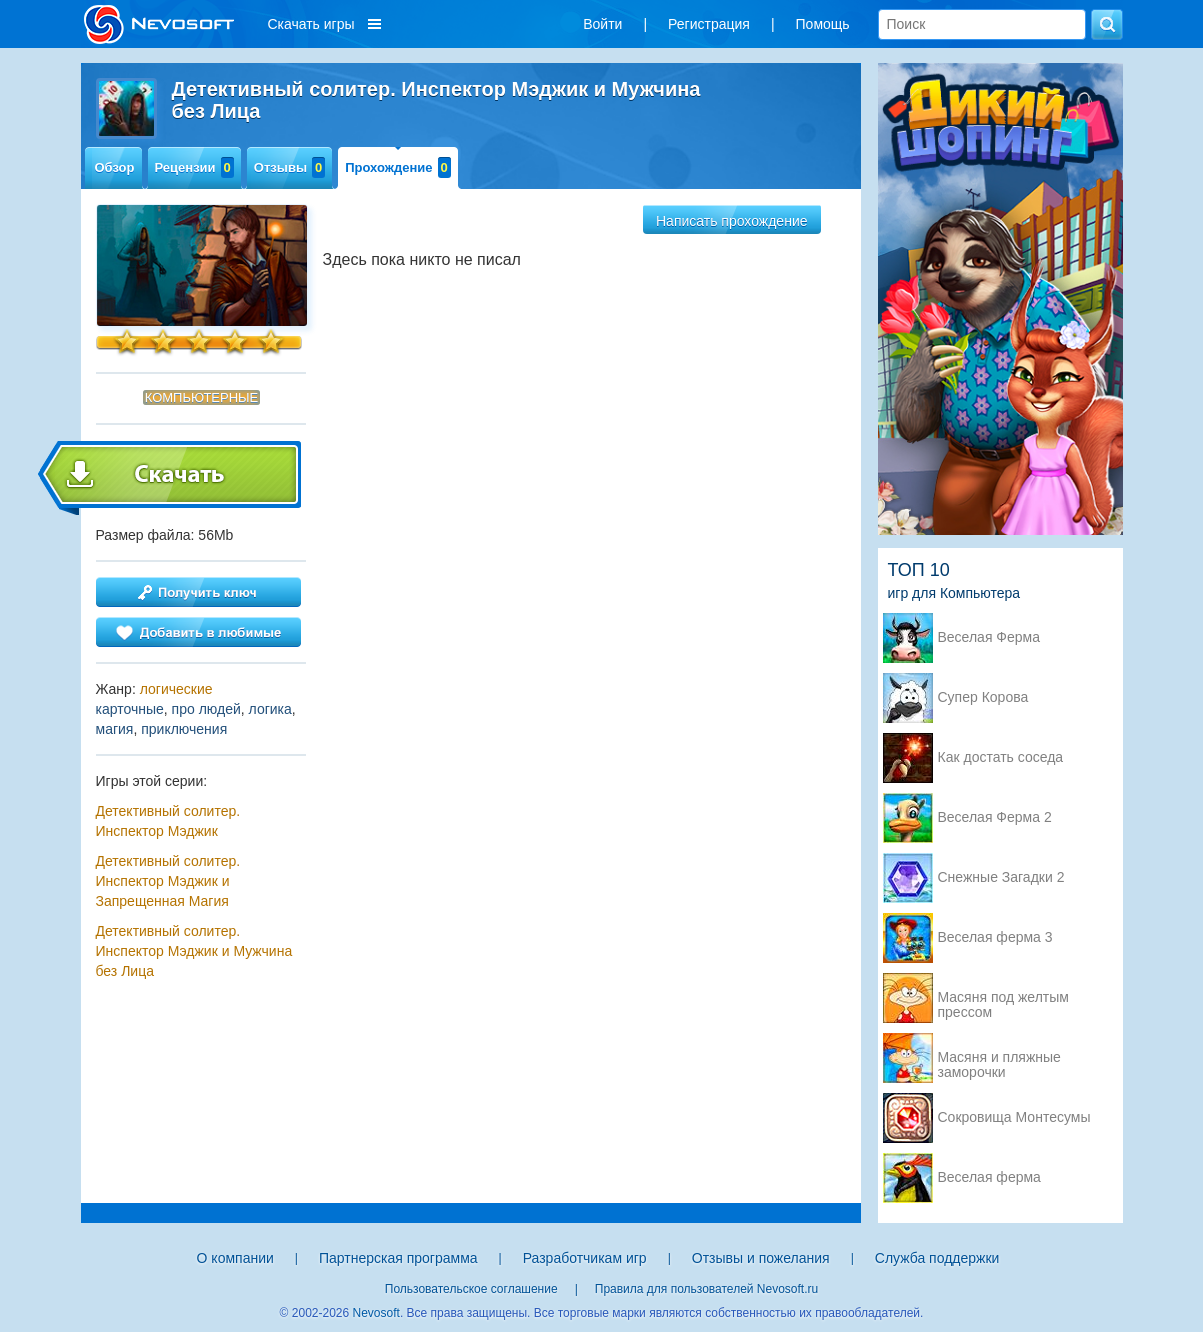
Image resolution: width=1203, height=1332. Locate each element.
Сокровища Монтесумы (1014, 1117)
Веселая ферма (989, 1177)
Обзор (115, 167)
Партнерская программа (398, 1258)
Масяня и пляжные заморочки (999, 1059)
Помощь (823, 24)
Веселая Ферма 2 (995, 817)
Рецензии (194, 167)
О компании (235, 1258)
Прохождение (398, 167)
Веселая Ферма (989, 637)
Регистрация (709, 24)
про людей (206, 709)
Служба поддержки (937, 1258)
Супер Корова (983, 697)
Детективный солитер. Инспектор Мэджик (168, 821)
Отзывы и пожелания (761, 1258)
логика (270, 709)
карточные (130, 709)
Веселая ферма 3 (995, 937)
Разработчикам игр (585, 1258)
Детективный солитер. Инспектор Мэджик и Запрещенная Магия (168, 881)
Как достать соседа (1001, 757)
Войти (602, 24)
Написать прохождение (732, 221)
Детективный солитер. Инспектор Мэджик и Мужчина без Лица (194, 951)
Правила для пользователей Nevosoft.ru (706, 1289)
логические (176, 689)
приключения (184, 729)
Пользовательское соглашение (471, 1289)
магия (115, 729)
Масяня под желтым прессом (1003, 999)
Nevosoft (376, 1313)
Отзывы (289, 167)
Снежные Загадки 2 (1001, 877)
